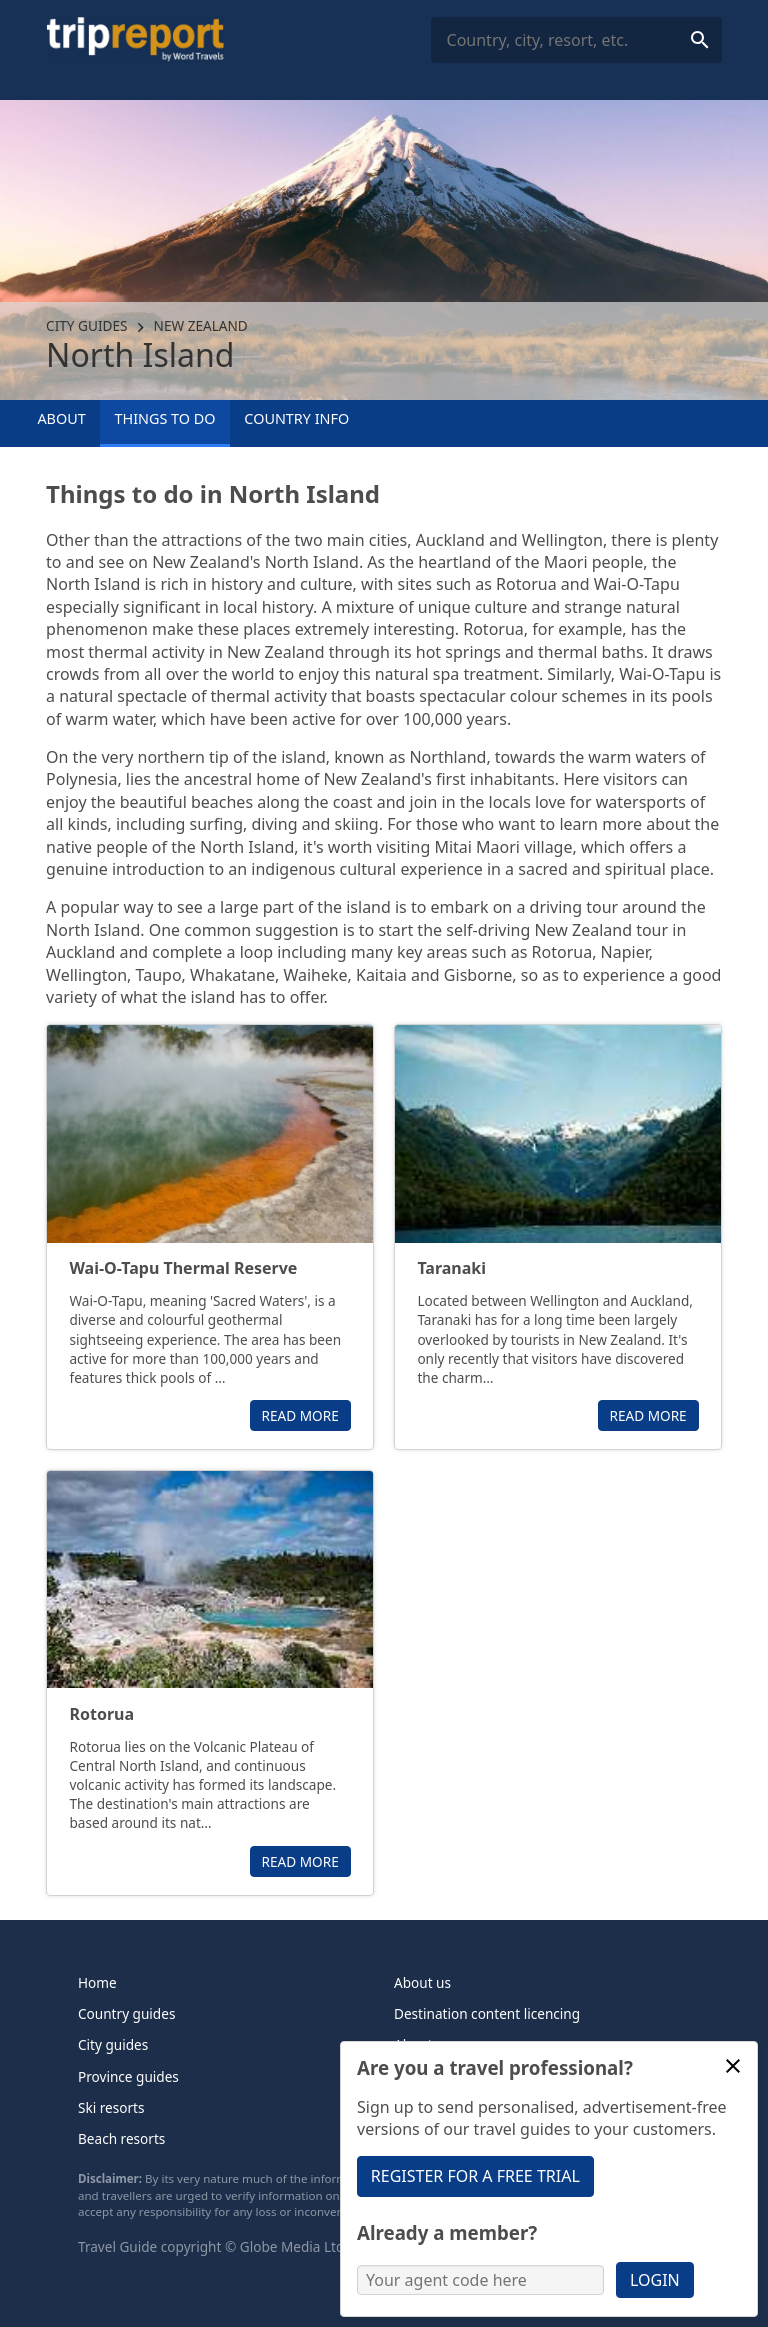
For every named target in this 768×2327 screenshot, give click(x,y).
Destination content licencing (487, 2013)
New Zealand (201, 325)
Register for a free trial (475, 2176)
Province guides (128, 2076)
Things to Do (165, 418)
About (61, 418)
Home (97, 1982)
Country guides (126, 2013)
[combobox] (576, 40)
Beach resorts (121, 2138)
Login (655, 2280)
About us (422, 1982)
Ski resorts (111, 2107)
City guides (86, 325)
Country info (296, 418)
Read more (300, 1415)
